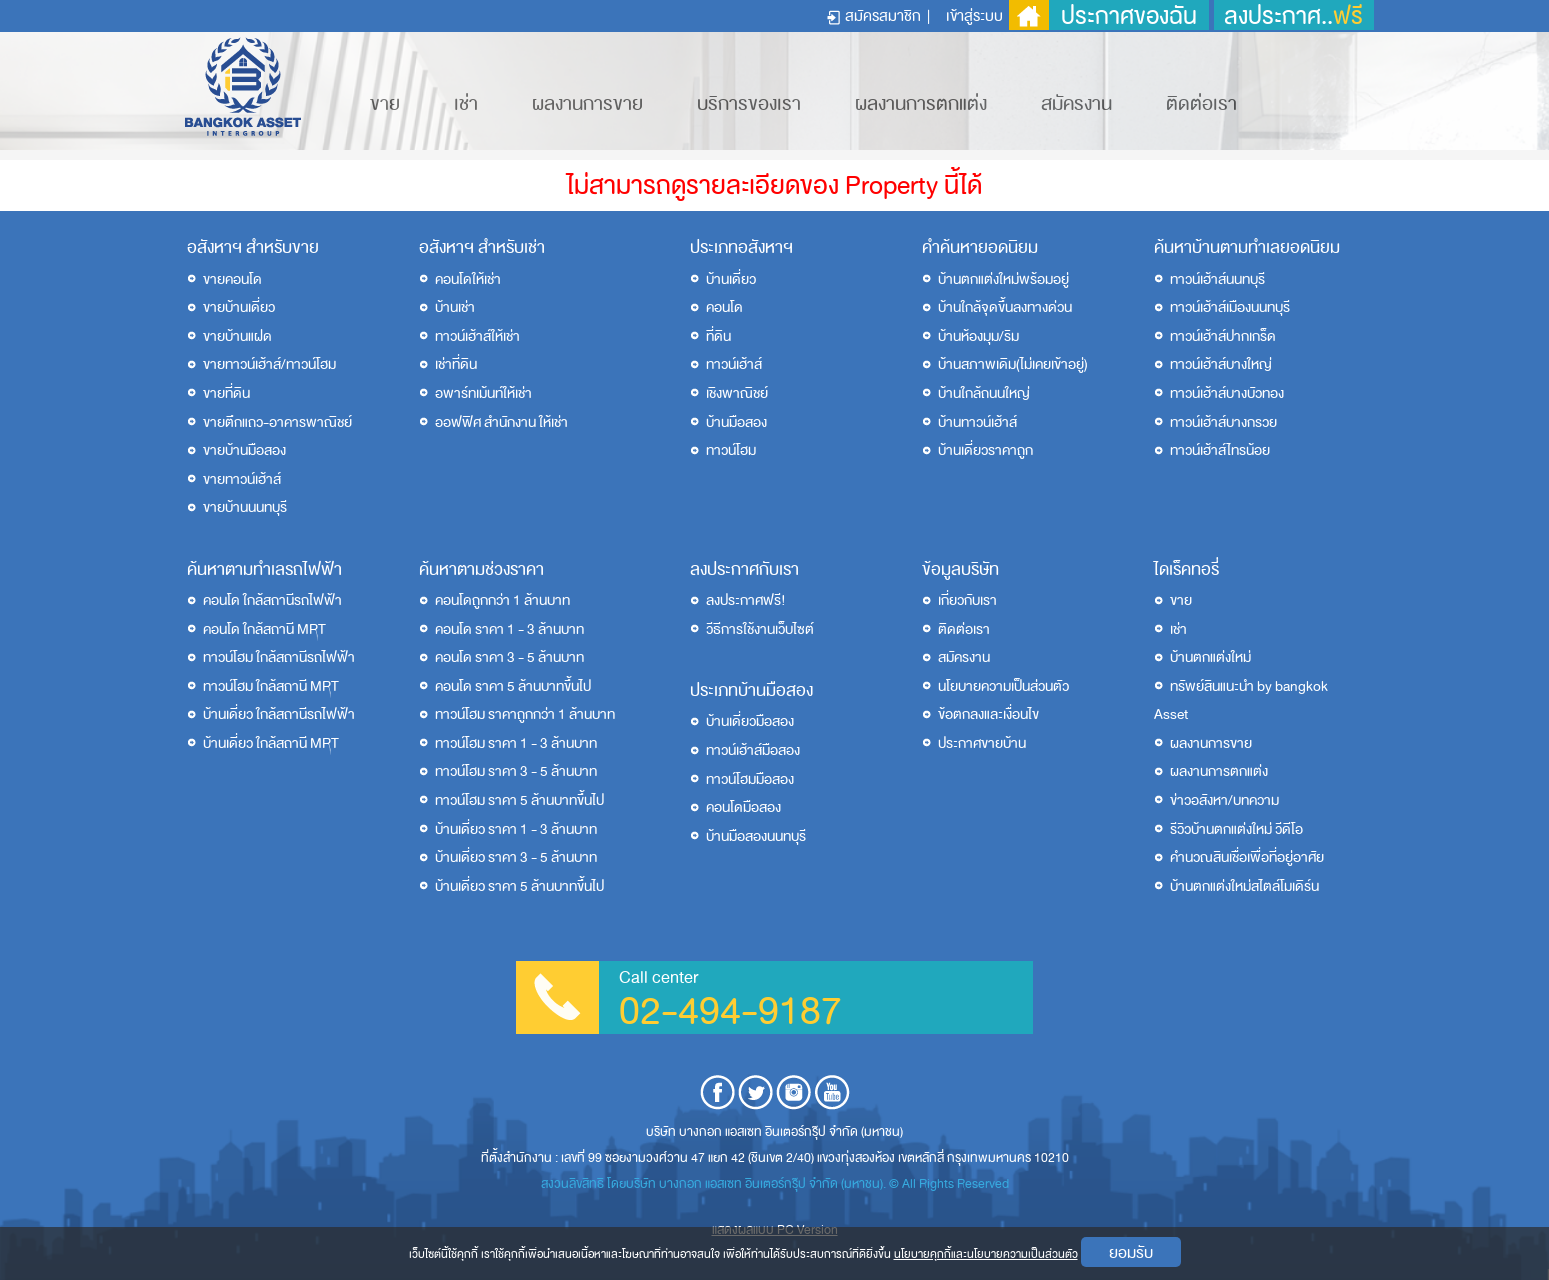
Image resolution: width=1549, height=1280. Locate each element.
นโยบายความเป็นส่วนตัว (1003, 686)
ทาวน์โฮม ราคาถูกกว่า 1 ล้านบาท (525, 714)
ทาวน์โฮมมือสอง (750, 779)
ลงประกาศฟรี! (746, 600)
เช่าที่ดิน (456, 364)
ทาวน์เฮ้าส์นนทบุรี (1217, 279)
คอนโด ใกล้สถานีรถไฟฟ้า (272, 600)
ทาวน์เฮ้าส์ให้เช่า (477, 336)
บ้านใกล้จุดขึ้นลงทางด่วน (1005, 307)
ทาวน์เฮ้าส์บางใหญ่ (1221, 364)
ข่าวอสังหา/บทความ (1224, 800)
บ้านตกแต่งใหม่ (1210, 657)
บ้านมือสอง (736, 422)
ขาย (385, 103)
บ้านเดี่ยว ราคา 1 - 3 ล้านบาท (516, 829)
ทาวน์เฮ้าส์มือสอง (753, 750)
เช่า (466, 103)
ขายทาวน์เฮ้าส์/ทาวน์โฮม (269, 364)
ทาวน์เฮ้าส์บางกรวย (1223, 422)
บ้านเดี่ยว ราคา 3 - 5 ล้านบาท (516, 857)
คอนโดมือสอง (743, 807)
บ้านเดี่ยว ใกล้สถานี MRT (271, 743)
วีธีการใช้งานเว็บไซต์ (760, 629)
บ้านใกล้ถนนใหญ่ (984, 393)
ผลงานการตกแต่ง (921, 103)
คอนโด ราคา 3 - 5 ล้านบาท (509, 657)
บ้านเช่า (455, 307)
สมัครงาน (1076, 103)
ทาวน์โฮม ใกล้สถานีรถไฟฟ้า (279, 657)
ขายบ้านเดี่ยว (239, 307)
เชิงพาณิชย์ (737, 393)
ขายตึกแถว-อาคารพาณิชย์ (277, 422)
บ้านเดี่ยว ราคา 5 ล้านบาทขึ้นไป (519, 886)
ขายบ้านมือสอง (244, 450)
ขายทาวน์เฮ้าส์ (242, 479)
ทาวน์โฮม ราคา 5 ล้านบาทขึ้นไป (519, 800)
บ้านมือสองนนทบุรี (756, 836)
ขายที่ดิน (226, 393)
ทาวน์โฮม (731, 450)
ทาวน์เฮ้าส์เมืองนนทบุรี (1230, 307)
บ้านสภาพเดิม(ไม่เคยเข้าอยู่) (1013, 364)
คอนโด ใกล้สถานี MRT (264, 629)
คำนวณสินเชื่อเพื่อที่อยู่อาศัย (1247, 857)
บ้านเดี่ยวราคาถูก (985, 450)
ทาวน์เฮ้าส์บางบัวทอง (1227, 393)
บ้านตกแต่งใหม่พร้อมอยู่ (1003, 279)
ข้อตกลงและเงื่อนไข (988, 714)
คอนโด (724, 307)
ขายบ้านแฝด (237, 336)
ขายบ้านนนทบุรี (245, 507)
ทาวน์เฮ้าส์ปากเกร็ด (1223, 336)
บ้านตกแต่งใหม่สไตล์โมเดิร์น (1244, 886)
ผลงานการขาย (587, 103)
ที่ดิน (718, 336)
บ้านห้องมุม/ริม (978, 336)
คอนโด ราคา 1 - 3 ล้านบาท (509, 629)
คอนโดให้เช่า (468, 279)
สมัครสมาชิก (883, 16)
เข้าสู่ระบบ (974, 16)
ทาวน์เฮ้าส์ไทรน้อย (1220, 450)
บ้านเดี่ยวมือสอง (750, 721)
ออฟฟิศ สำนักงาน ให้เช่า (501, 422)
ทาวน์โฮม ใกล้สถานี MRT (271, 686)
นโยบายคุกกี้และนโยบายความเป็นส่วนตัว (986, 1254)
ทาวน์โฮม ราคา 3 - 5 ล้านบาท (516, 771)
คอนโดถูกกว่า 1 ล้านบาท (502, 600)
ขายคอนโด (232, 279)
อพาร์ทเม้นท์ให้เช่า (483, 393)
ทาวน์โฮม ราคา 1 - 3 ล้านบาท (516, 743)
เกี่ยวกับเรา (967, 600)
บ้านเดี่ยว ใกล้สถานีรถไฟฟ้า (279, 714)
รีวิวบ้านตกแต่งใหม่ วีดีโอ (1236, 829)
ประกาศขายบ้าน (982, 743)
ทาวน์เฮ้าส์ (734, 364)
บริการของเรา (749, 103)
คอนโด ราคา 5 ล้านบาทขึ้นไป (513, 686)
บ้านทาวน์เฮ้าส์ (977, 422)
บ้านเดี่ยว (731, 279)
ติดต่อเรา (1201, 103)
